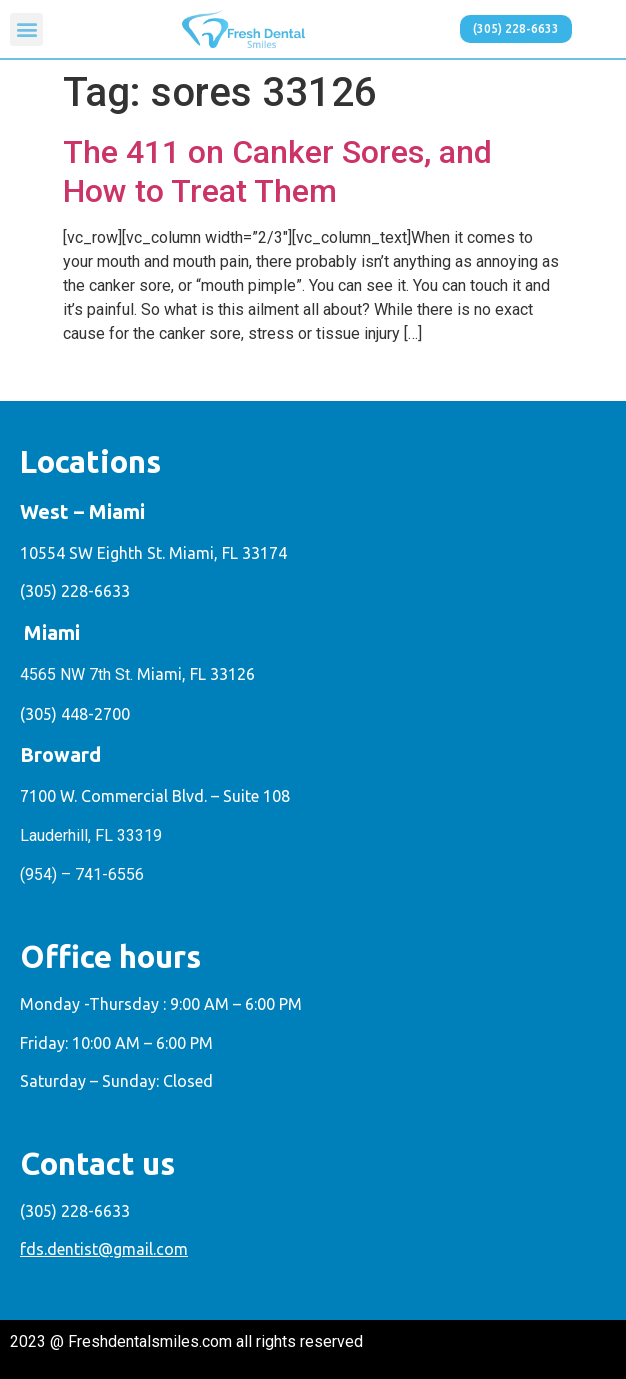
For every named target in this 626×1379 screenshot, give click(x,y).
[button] (26, 29)
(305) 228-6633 (75, 591)
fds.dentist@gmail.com (104, 1249)
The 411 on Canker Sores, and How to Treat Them (277, 171)
